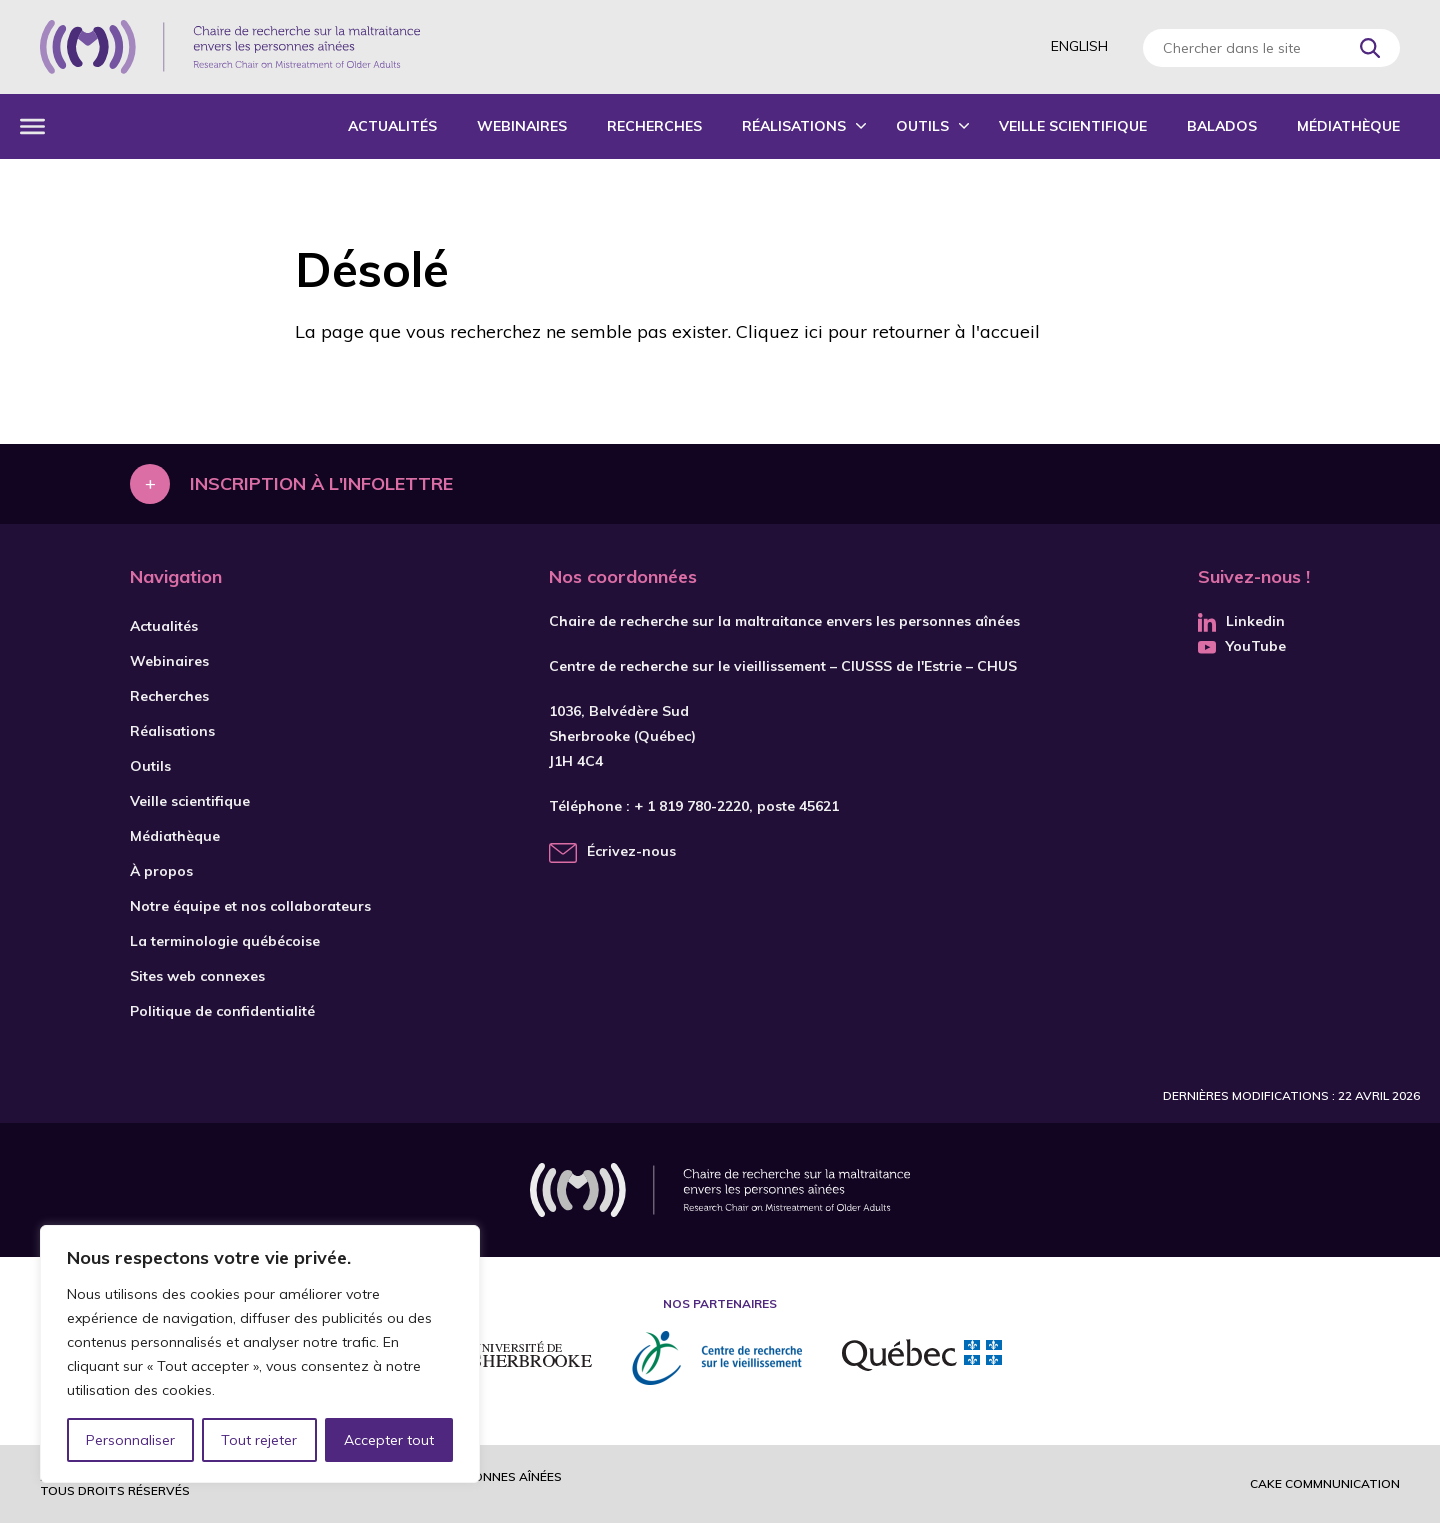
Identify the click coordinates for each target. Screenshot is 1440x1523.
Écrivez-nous (631, 851)
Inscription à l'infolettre (321, 483)
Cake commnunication (1325, 1483)
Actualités (392, 126)
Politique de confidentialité (222, 1011)
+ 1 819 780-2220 (691, 806)
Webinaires (522, 126)
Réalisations (794, 126)
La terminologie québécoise (225, 941)
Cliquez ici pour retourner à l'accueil (888, 331)
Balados (1222, 126)
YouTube (1242, 646)
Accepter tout (389, 1440)
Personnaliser (130, 1440)
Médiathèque (1348, 126)
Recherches (654, 126)
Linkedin (1241, 621)
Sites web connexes (197, 976)
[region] (260, 1354)
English (1079, 46)
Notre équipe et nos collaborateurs (250, 906)
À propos (161, 871)
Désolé (372, 269)
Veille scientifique (1073, 126)
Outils (922, 126)
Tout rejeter (259, 1440)
